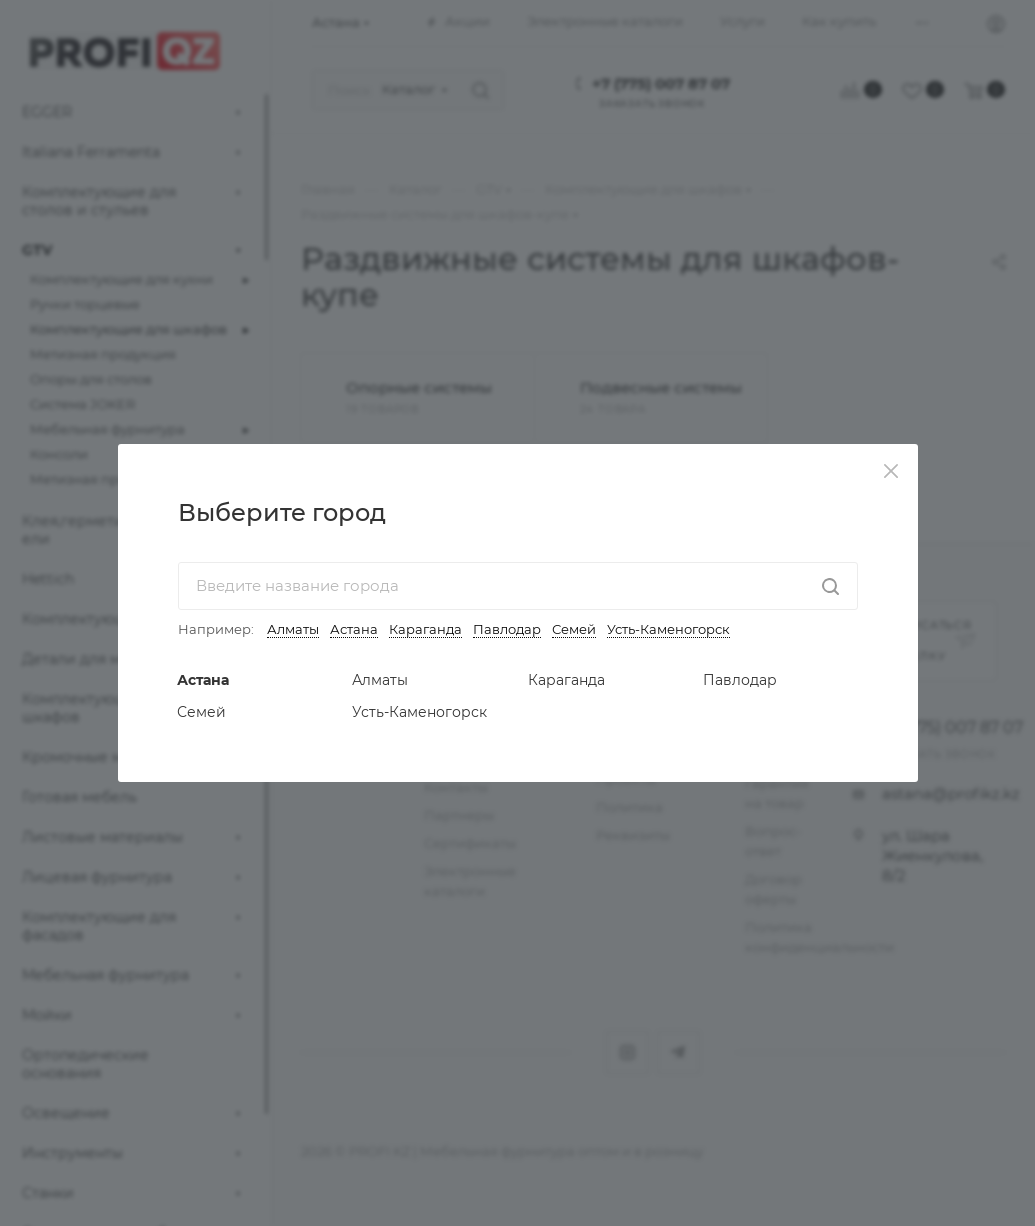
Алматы (293, 629)
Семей (574, 629)
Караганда (425, 629)
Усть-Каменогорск (668, 629)
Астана (354, 629)
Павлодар (507, 629)
